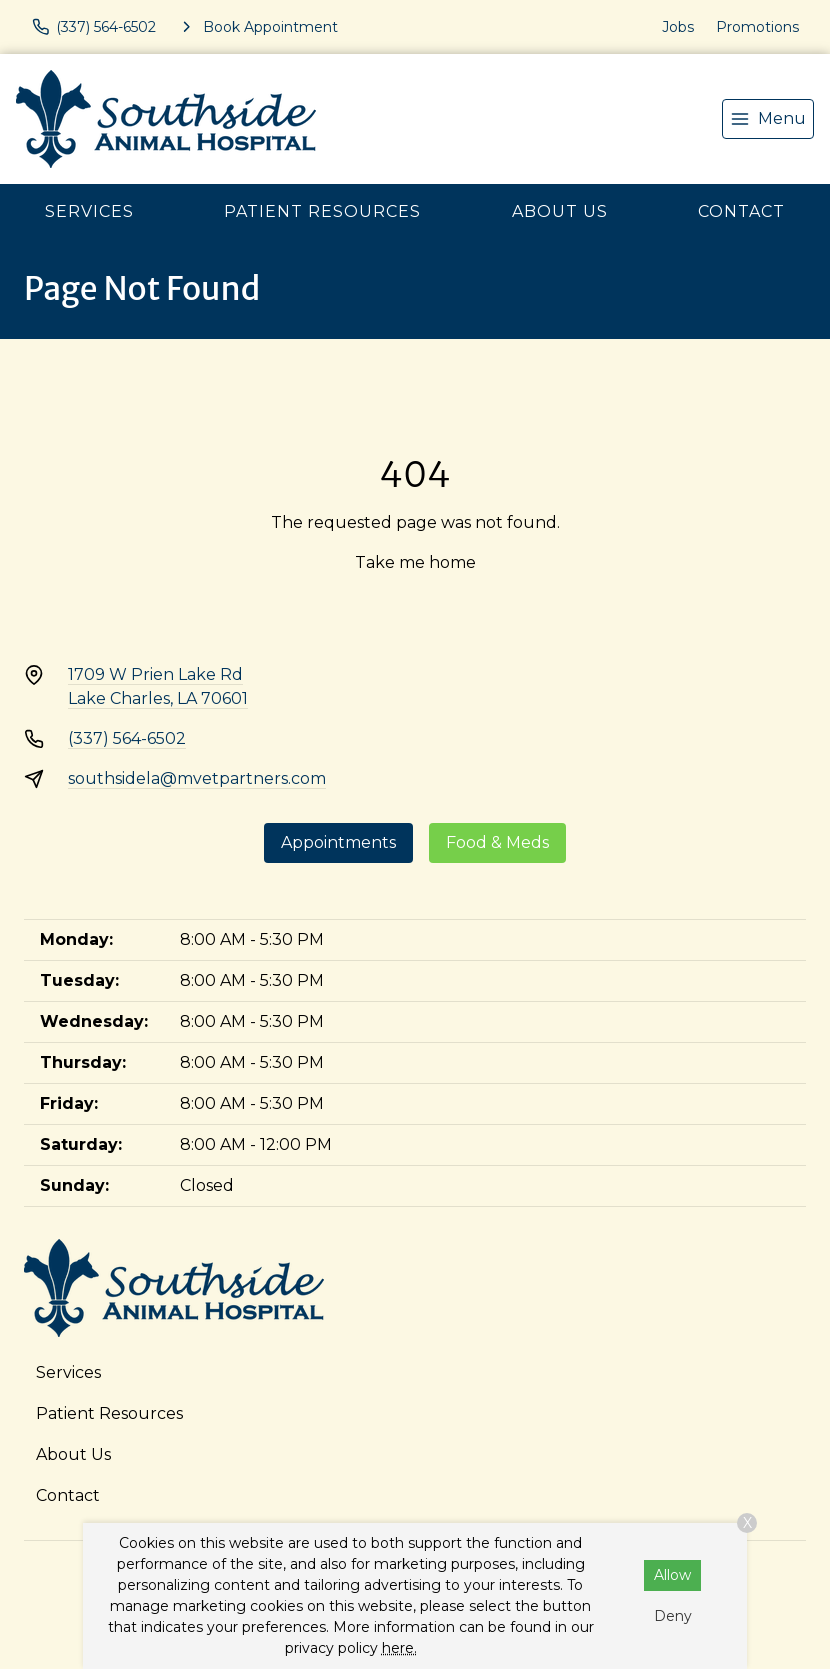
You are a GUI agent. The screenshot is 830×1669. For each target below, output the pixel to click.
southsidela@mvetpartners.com (197, 778)
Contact (741, 211)
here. (399, 1648)
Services (89, 211)
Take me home (415, 562)
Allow (672, 1575)
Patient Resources (322, 211)
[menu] (768, 119)
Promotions (757, 27)
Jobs (678, 27)
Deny (673, 1616)
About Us (560, 211)
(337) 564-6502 (127, 738)
